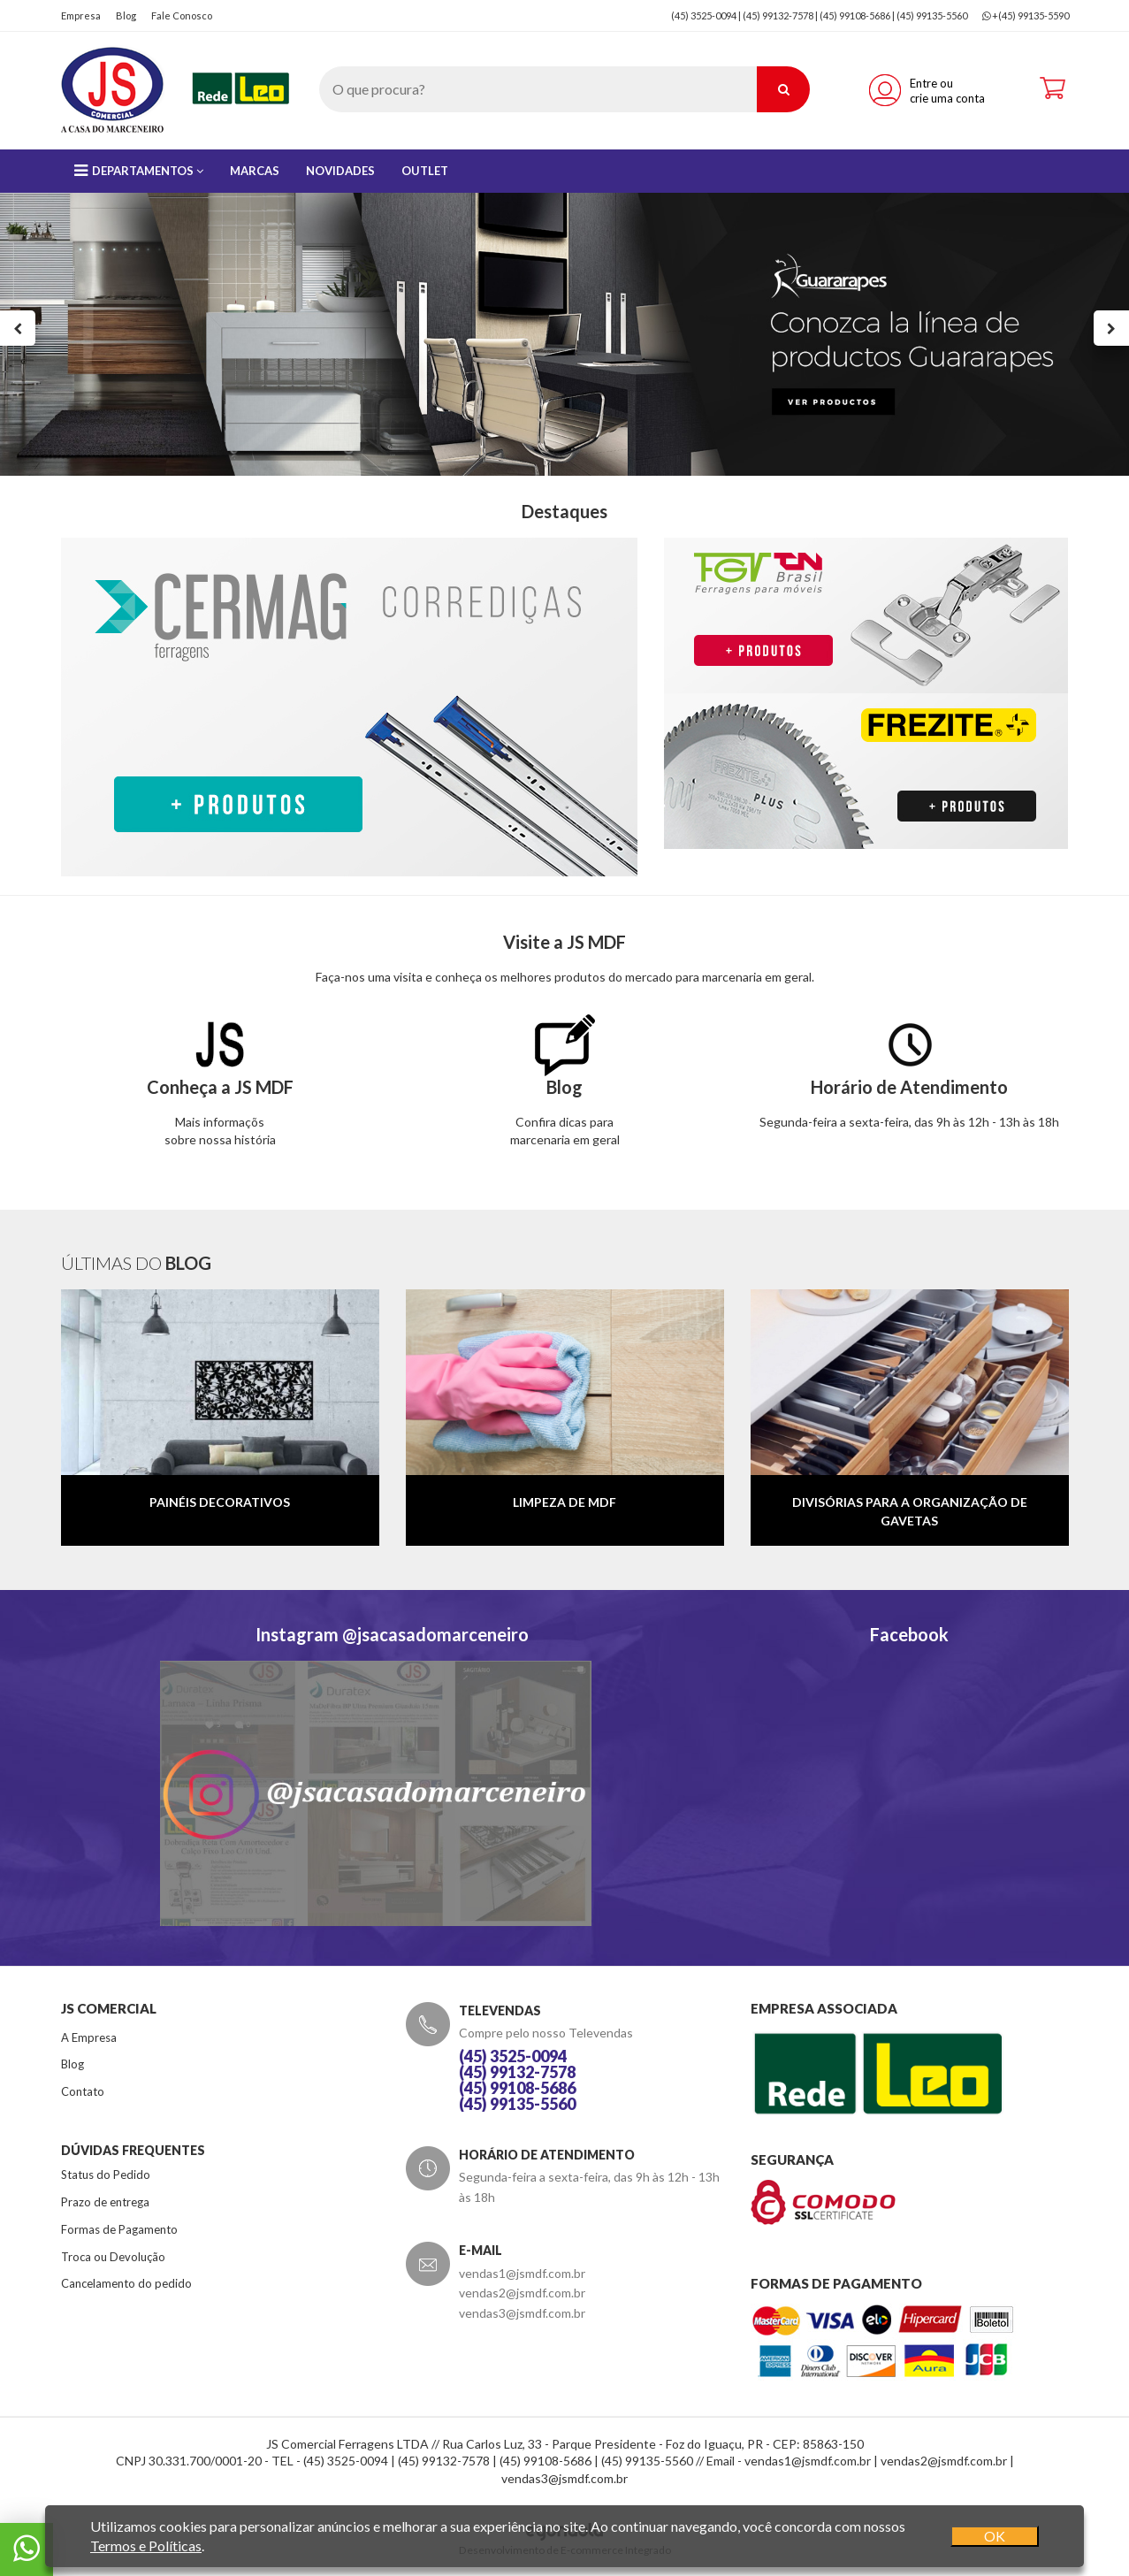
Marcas (254, 171)
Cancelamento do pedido (126, 2283)
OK (994, 2535)
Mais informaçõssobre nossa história (220, 1091)
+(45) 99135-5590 (1030, 15)
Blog (126, 15)
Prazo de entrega (105, 2202)
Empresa (81, 15)
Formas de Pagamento (119, 2229)
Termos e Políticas (146, 2545)
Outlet (424, 171)
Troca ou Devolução (113, 2257)
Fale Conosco (181, 15)
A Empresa (89, 2037)
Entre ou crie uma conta (947, 90)
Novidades (340, 171)
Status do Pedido (105, 2174)
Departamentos (138, 171)
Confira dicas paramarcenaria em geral (565, 1091)
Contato (82, 2091)
